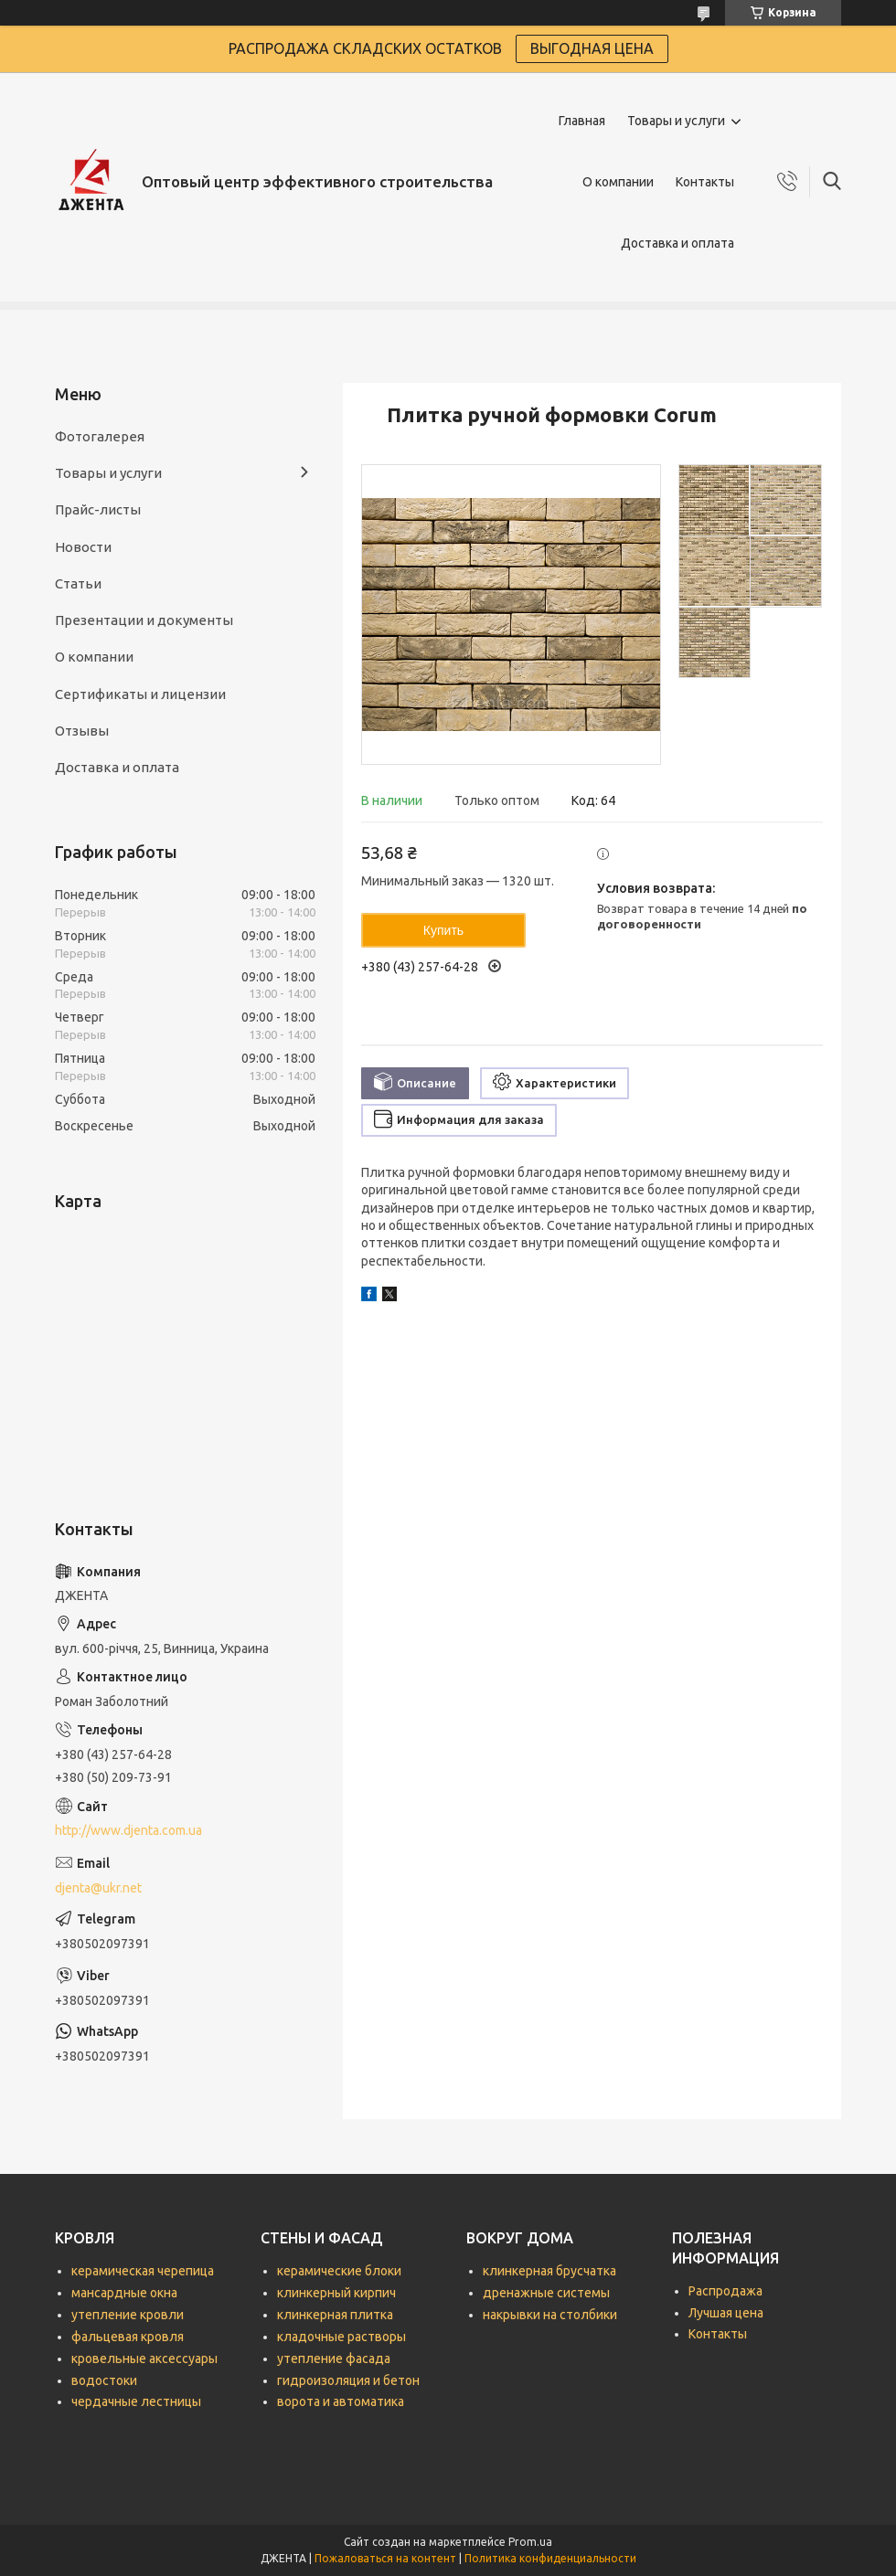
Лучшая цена (725, 2313)
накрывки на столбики (550, 2314)
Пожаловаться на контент (385, 2558)
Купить (443, 930)
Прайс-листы (98, 509)
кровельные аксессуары (144, 2358)
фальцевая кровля (127, 2336)
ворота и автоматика (340, 2401)
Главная (582, 120)
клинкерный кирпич (336, 2292)
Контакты (705, 182)
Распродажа (725, 2291)
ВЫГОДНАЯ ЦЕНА (592, 48)
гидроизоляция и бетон (348, 2380)
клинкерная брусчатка (549, 2270)
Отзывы (82, 730)
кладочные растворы (341, 2336)
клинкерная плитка (335, 2314)
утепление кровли (127, 2314)
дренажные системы (546, 2292)
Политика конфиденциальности (550, 2558)
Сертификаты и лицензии (140, 694)
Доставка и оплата (677, 243)
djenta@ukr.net (98, 1888)
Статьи (78, 583)
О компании (618, 182)
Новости (83, 547)
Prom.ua (530, 2542)
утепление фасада (333, 2358)
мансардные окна (124, 2292)
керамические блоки (339, 2270)
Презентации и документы (144, 620)
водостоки (104, 2380)
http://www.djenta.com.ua (128, 1830)
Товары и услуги (676, 120)
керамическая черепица (142, 2270)
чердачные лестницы (136, 2401)
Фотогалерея (99, 436)
